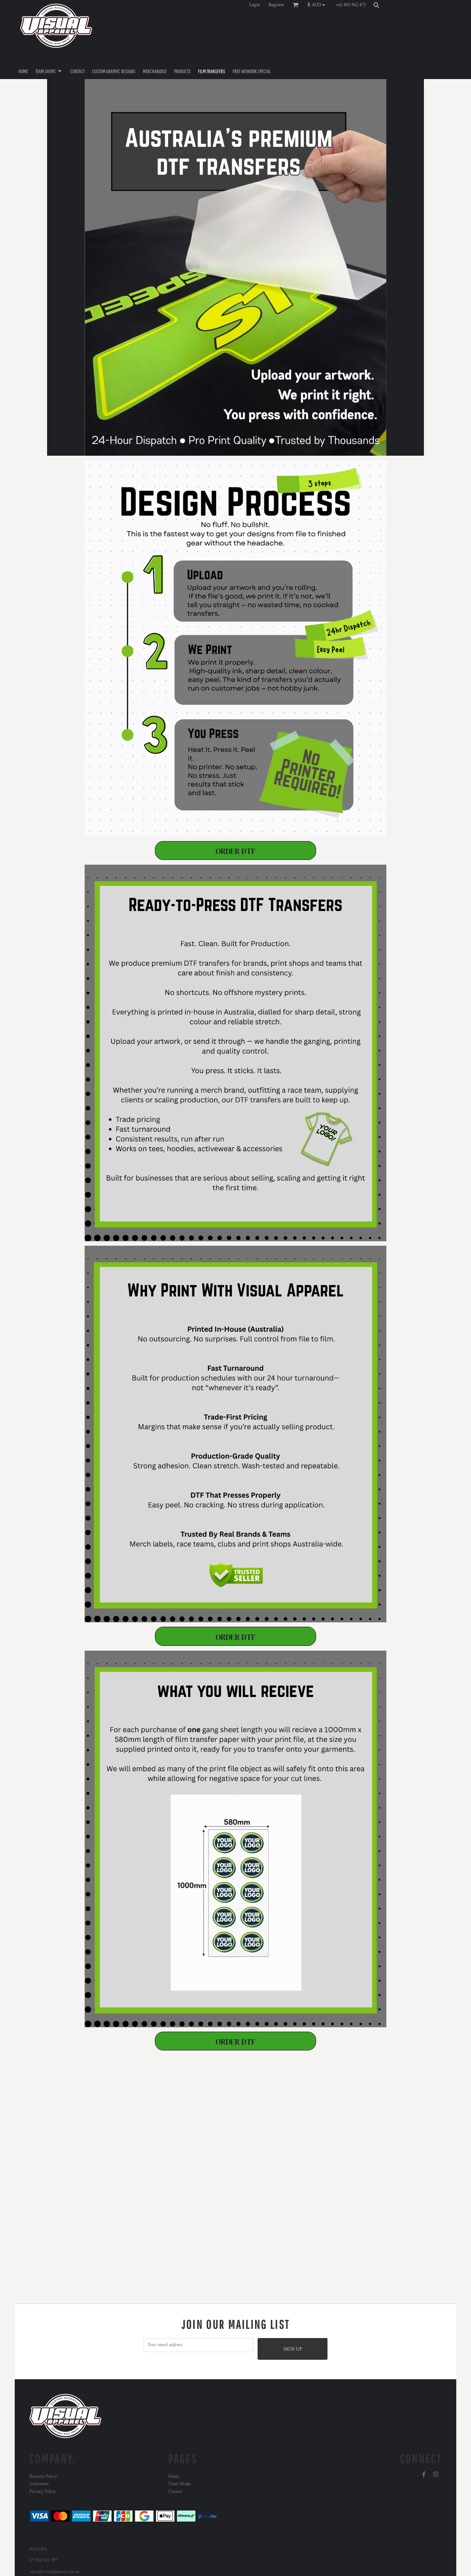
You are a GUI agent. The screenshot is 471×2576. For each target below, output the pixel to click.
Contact (175, 2491)
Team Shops (179, 2484)
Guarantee (39, 2484)
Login (254, 5)
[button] (318, 4)
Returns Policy (43, 2476)
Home (173, 2476)
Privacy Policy (42, 2491)
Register (276, 5)
